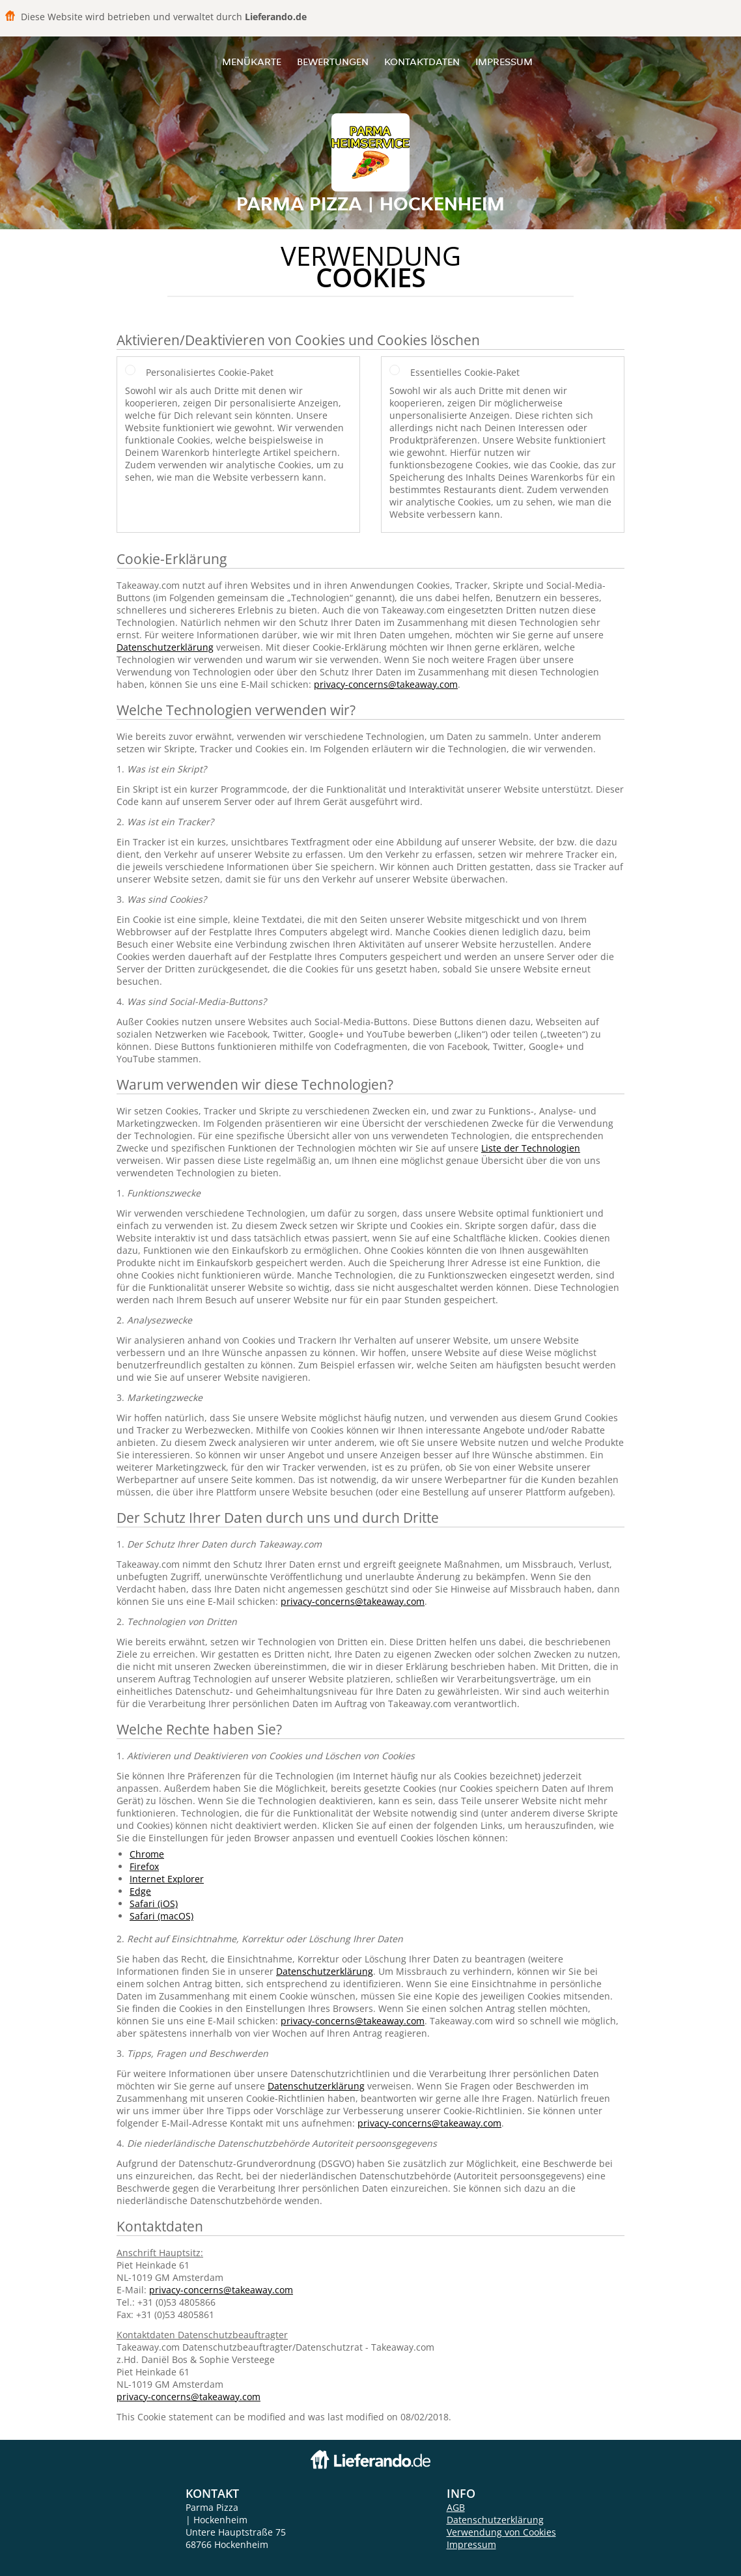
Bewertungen (333, 61)
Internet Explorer (167, 1879)
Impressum (504, 61)
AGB (456, 2507)
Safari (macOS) (161, 1916)
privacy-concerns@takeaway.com (386, 684)
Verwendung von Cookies (501, 2532)
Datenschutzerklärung (165, 647)
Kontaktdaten (422, 61)
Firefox (144, 1866)
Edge (140, 1891)
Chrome (147, 1854)
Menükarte (251, 61)
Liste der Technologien (530, 1148)
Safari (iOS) (154, 1903)
